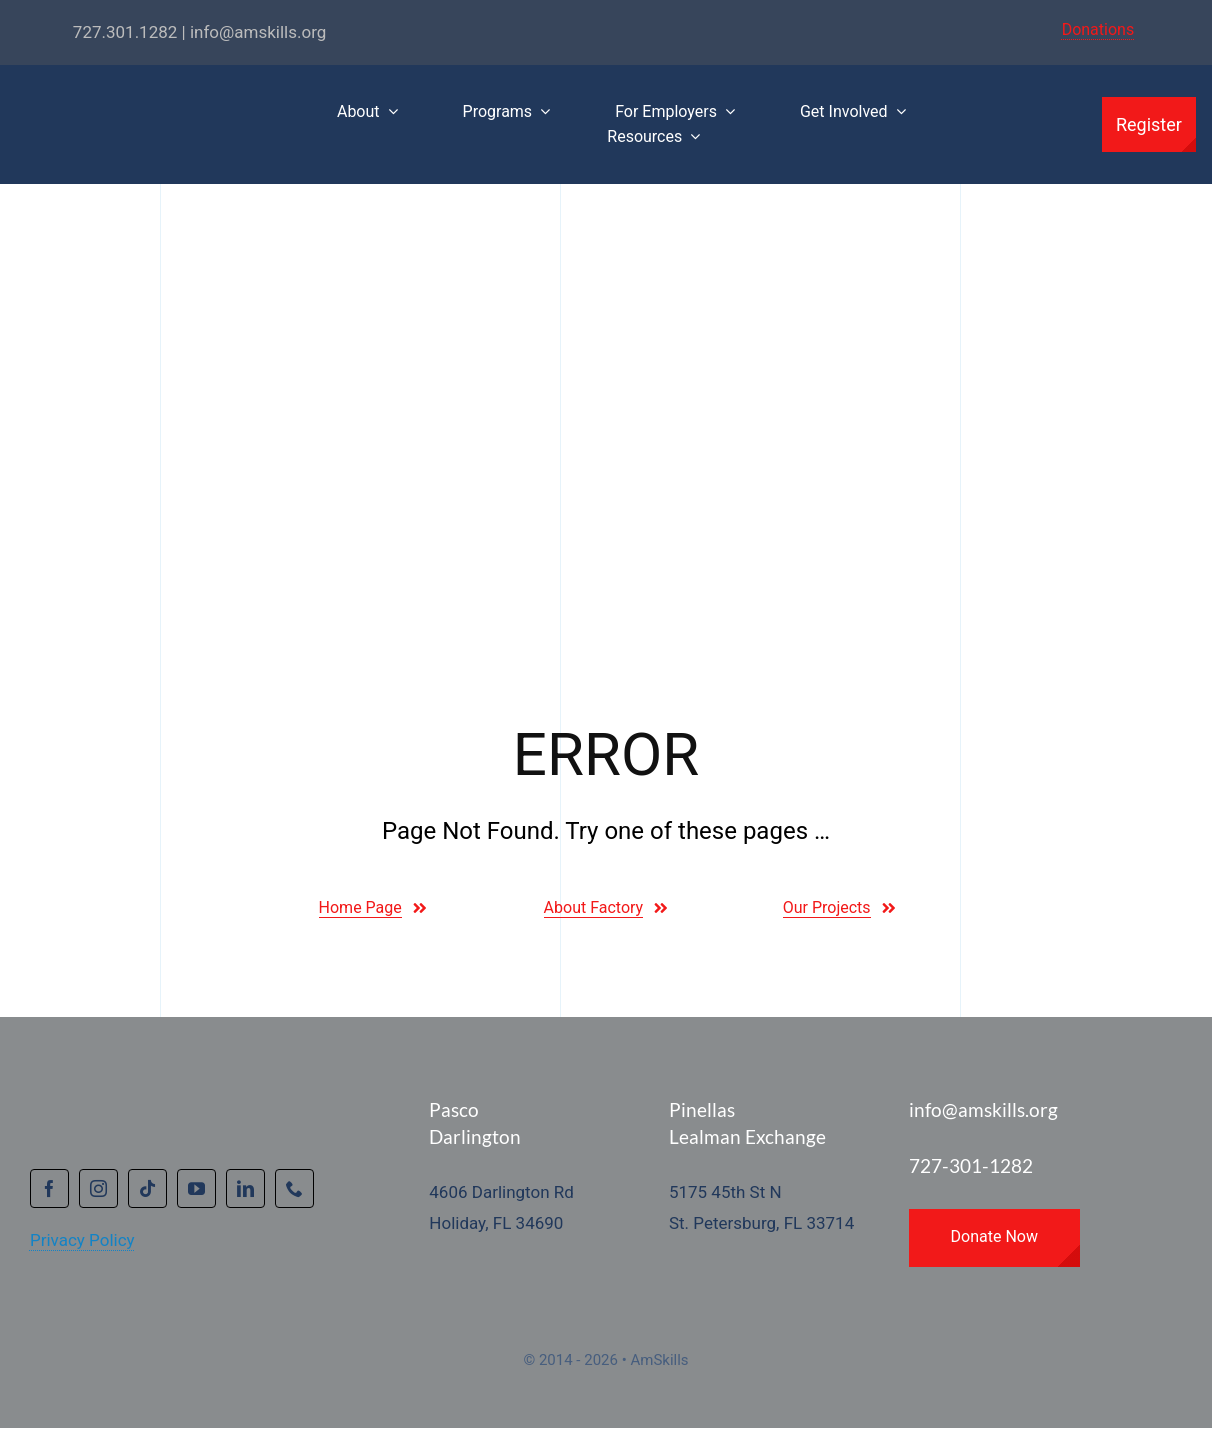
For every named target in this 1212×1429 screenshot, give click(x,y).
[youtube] (196, 1188)
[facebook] (49, 1188)
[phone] (294, 1188)
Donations (1098, 29)
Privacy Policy (82, 1240)
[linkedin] (245, 1188)
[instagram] (98, 1188)
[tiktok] (147, 1188)
